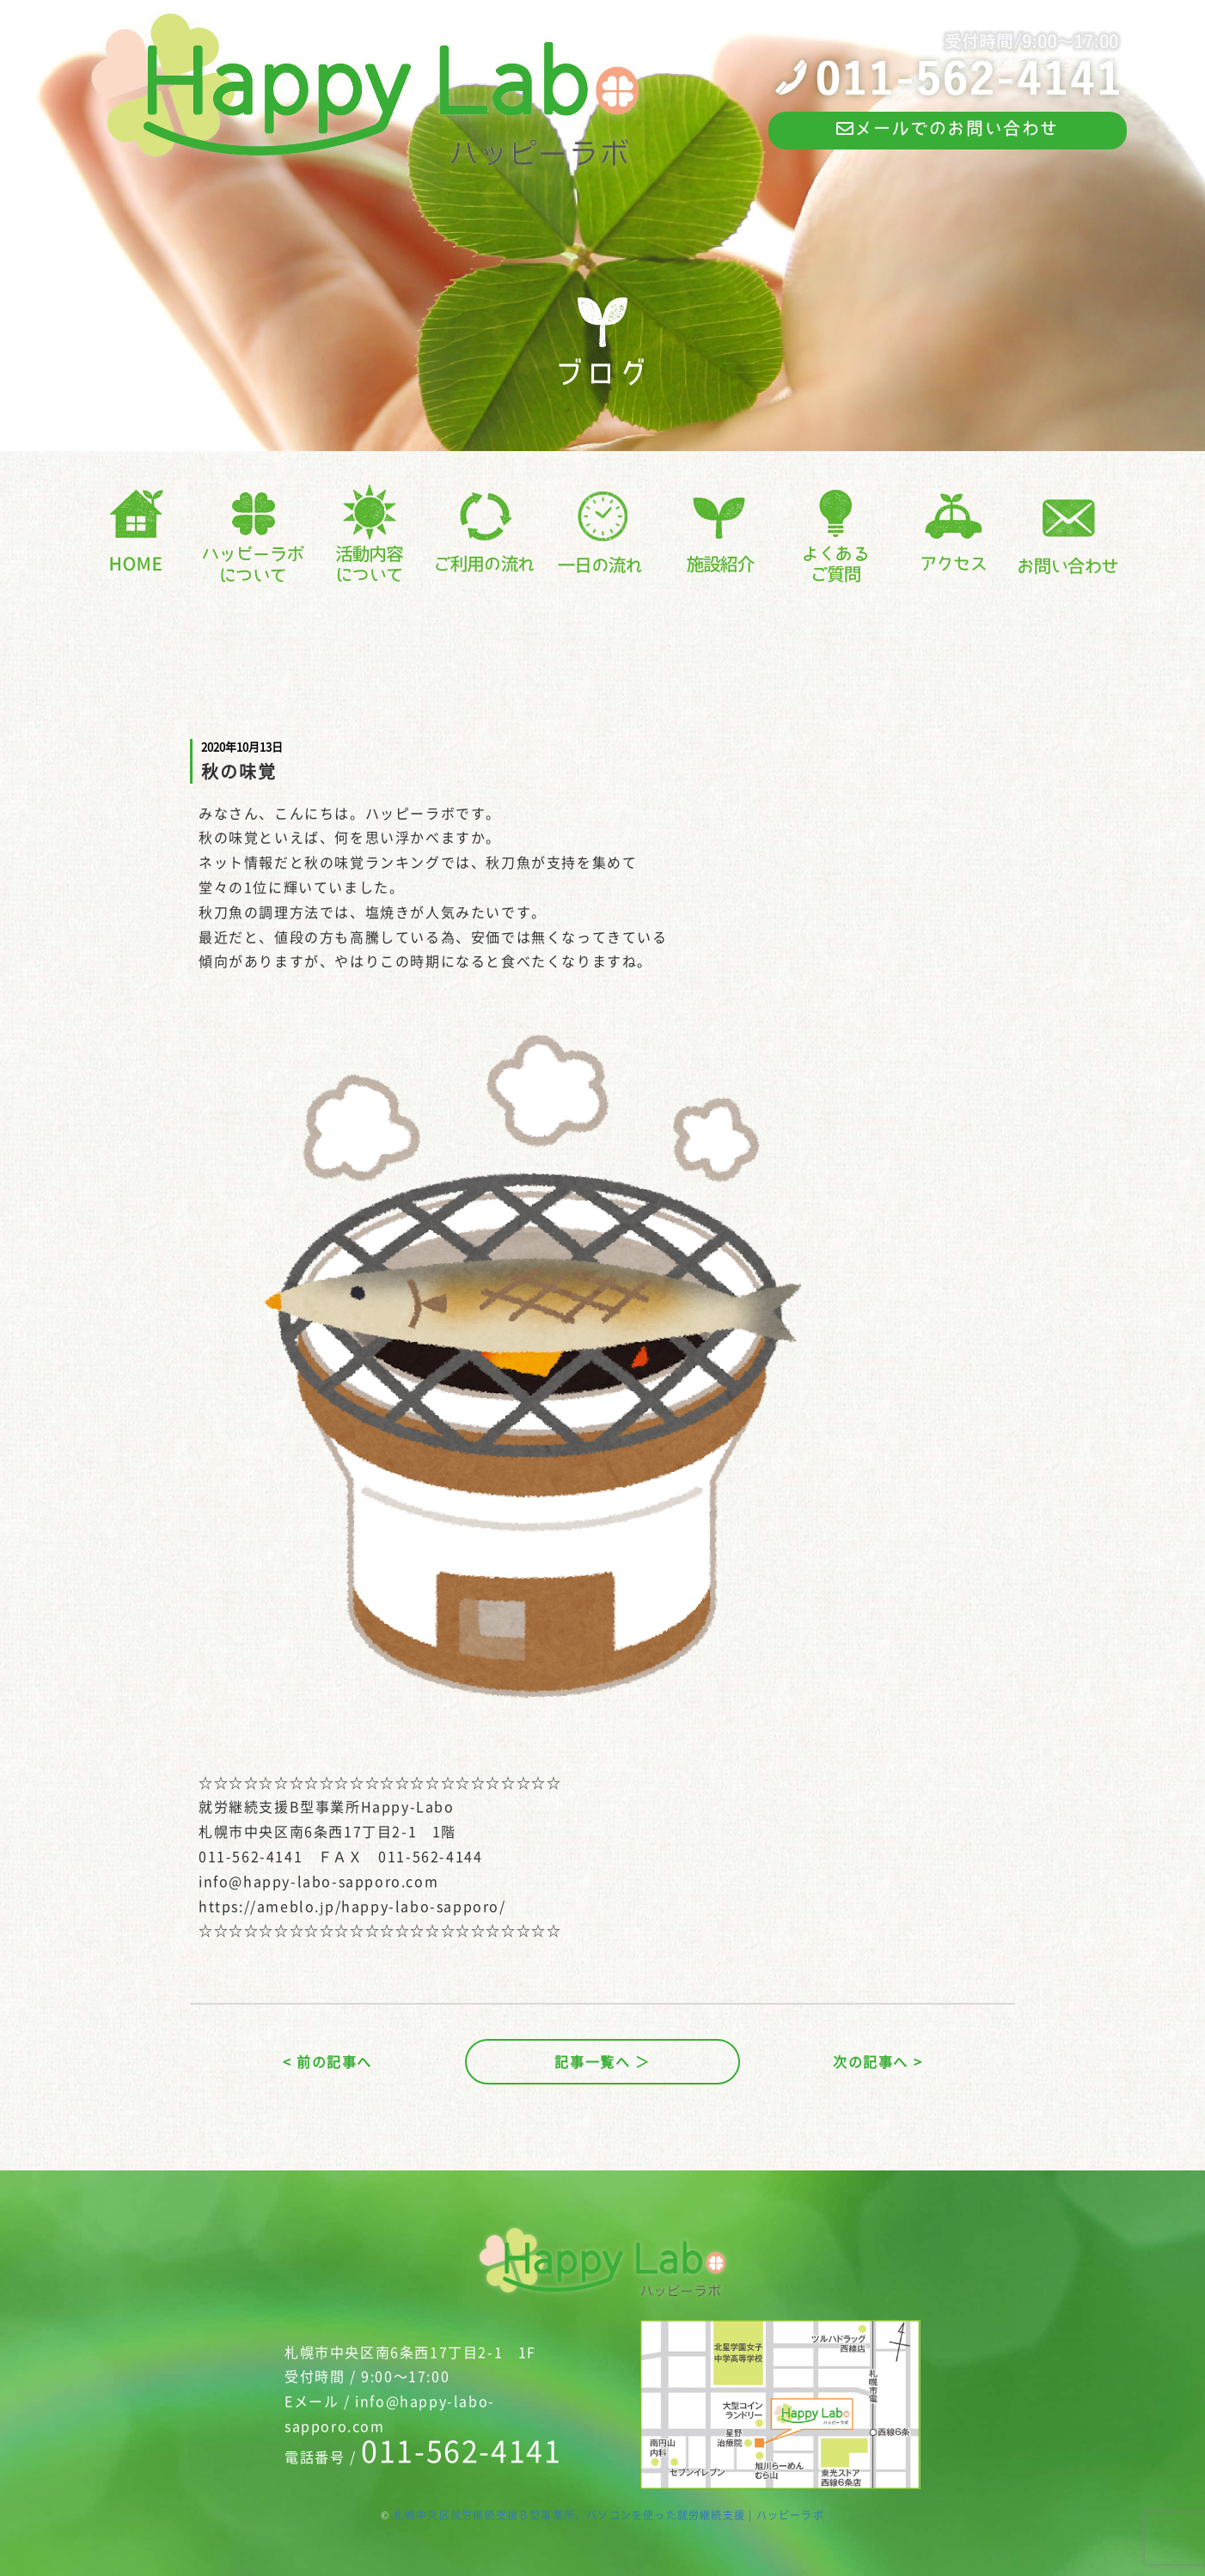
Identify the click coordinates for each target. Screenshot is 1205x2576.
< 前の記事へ (327, 2061)
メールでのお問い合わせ (947, 128)
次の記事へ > (877, 2061)
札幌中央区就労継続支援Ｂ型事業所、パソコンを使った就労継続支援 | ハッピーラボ (609, 2515)
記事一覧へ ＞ (602, 2061)
